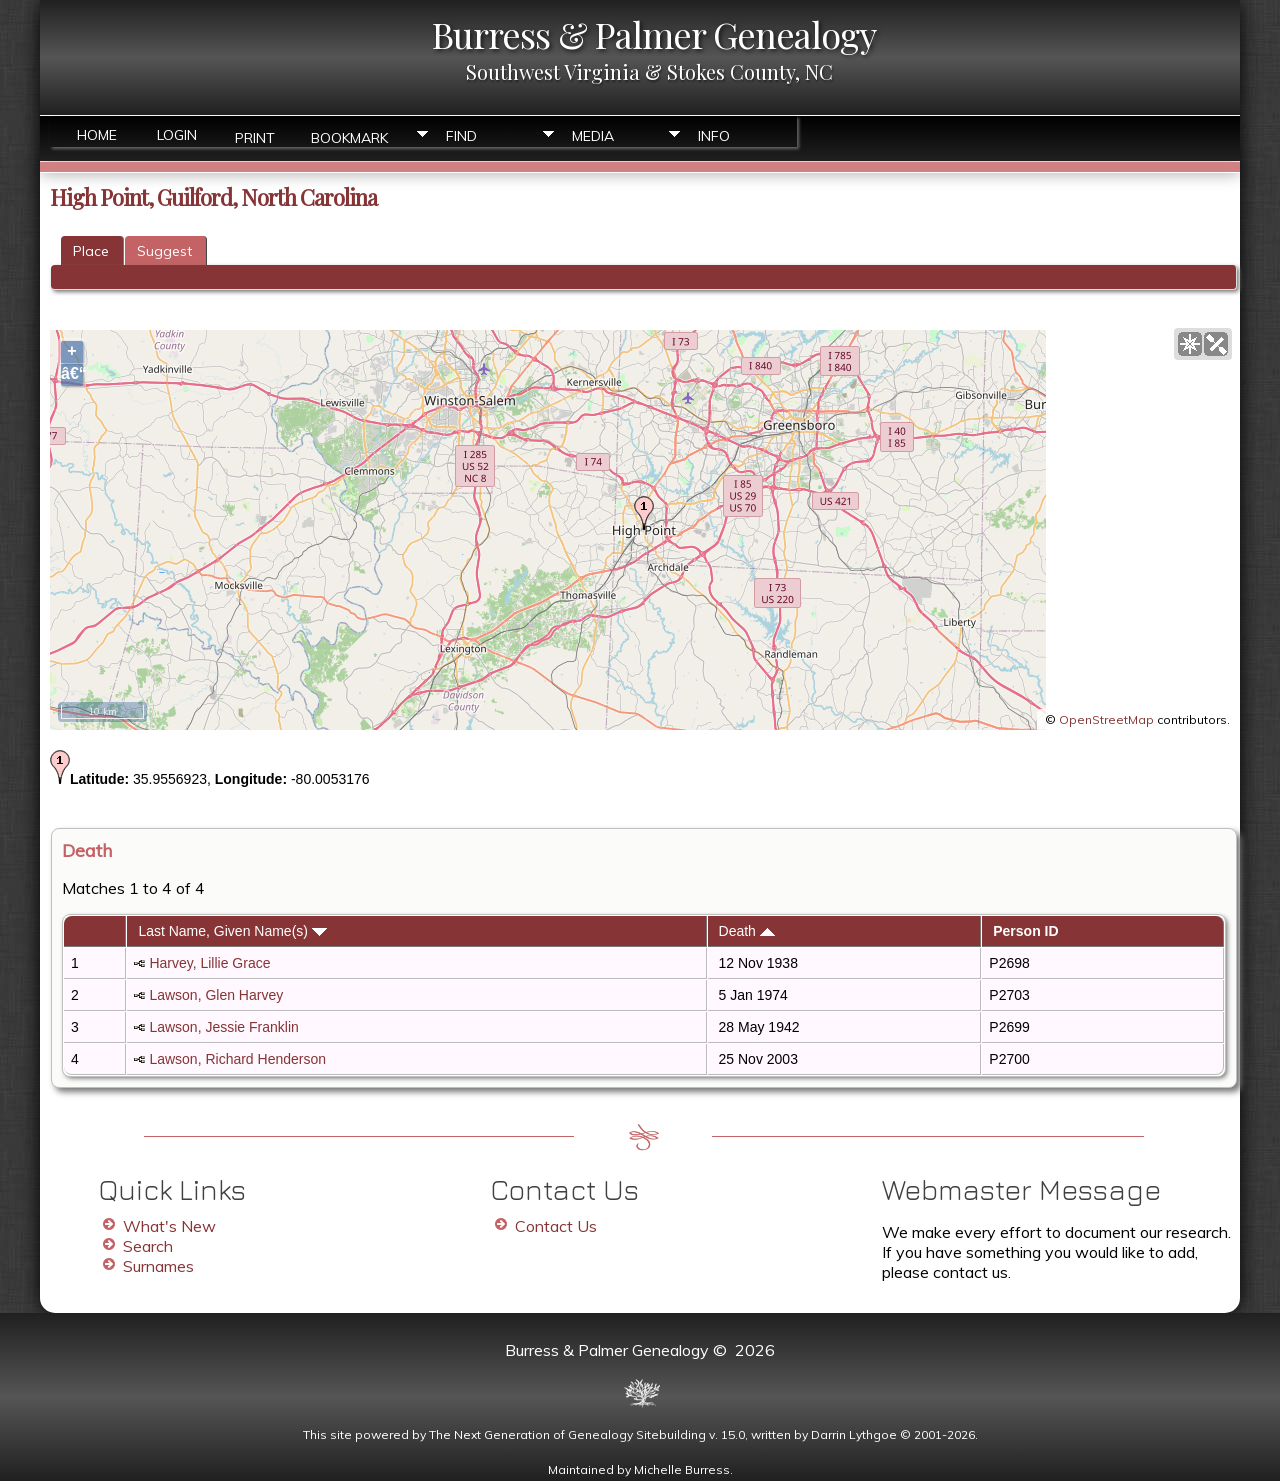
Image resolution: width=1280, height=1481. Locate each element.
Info (714, 136)
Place (91, 251)
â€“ (72, 373)
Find (461, 136)
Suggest (164, 251)
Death (747, 931)
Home (97, 135)
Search (148, 1246)
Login (177, 135)
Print (255, 136)
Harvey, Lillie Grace (209, 963)
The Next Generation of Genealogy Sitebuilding (567, 1434)
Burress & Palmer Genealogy (654, 34)
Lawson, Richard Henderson (237, 1059)
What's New (169, 1226)
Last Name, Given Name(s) (232, 931)
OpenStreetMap (1106, 719)
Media (593, 136)
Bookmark (349, 136)
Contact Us (556, 1226)
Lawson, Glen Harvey (216, 995)
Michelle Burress (682, 1469)
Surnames (158, 1266)
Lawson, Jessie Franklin (223, 1027)
